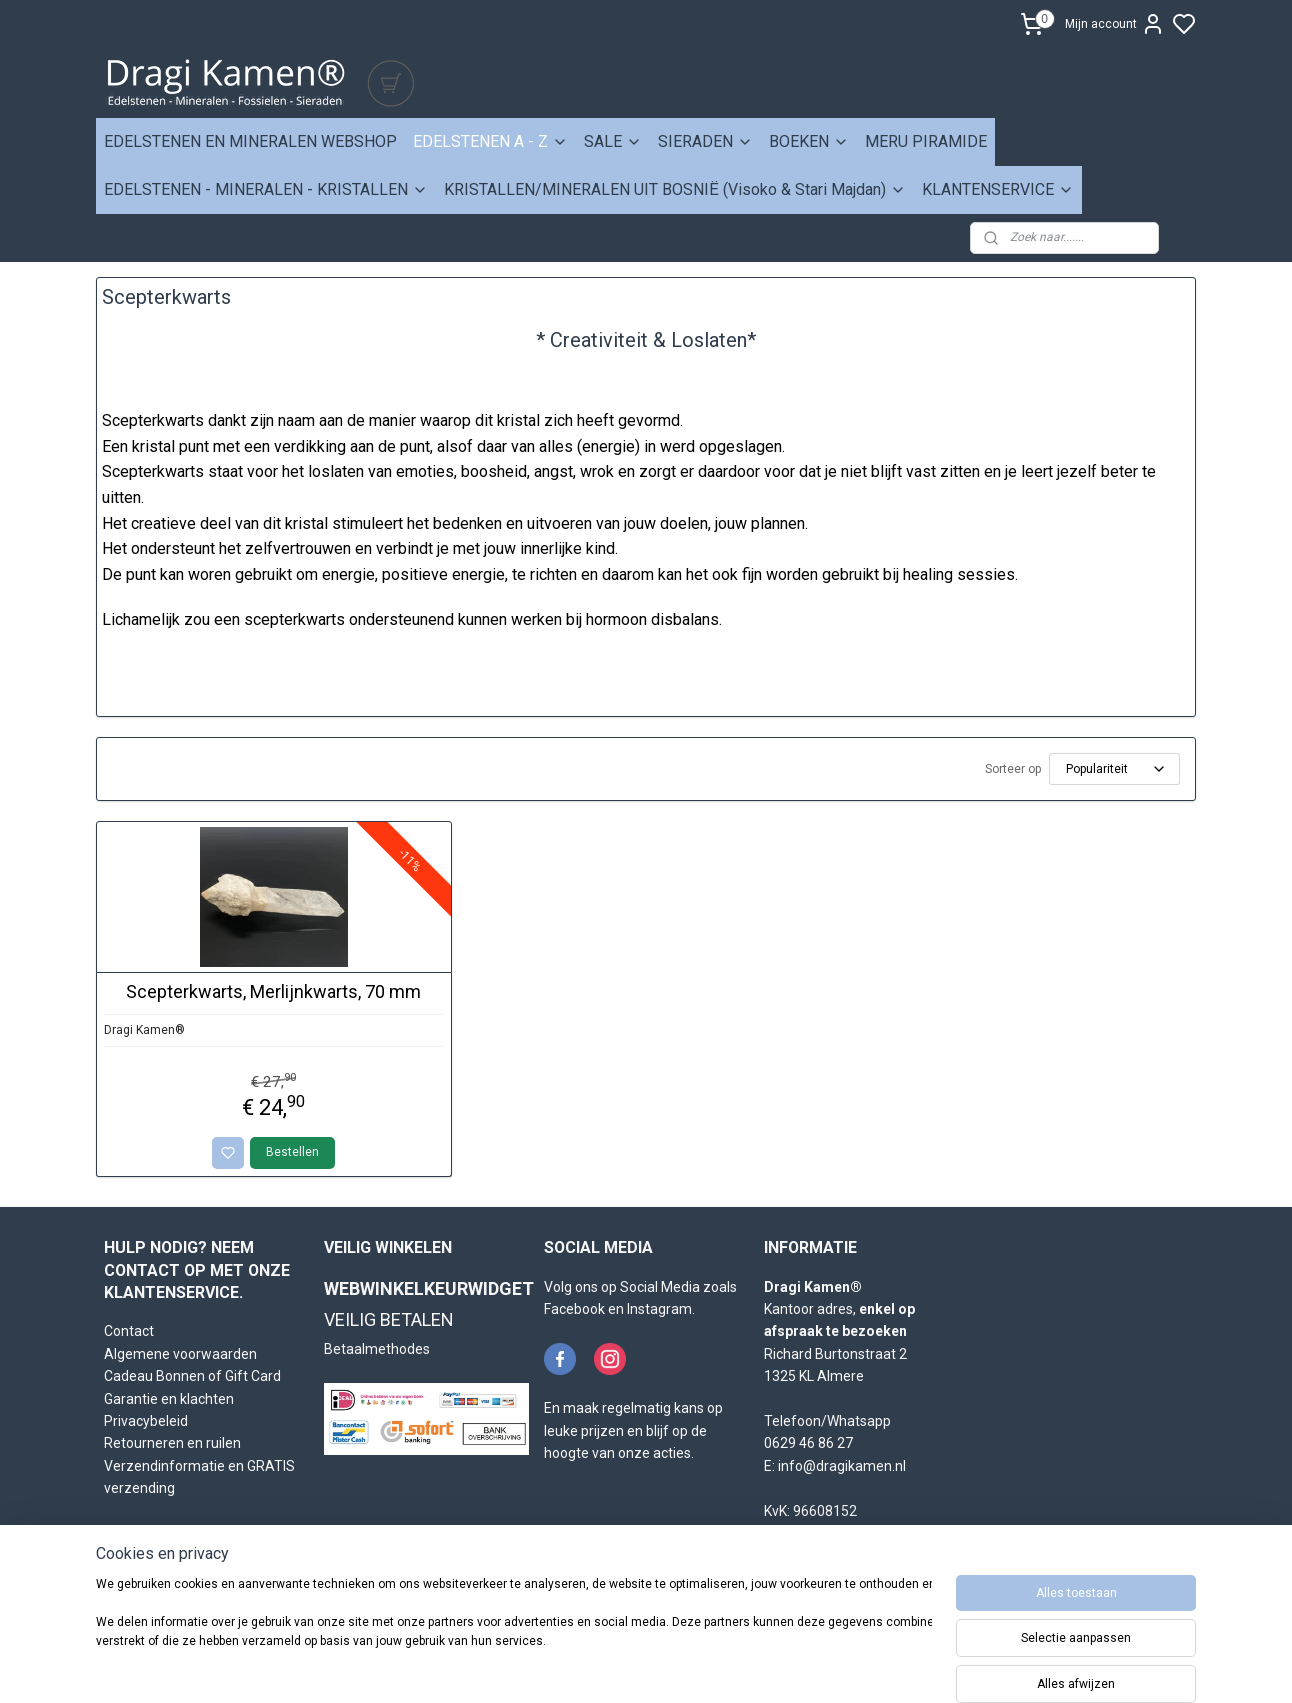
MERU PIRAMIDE (926, 141)
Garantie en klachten (169, 1399)
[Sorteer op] (1114, 769)
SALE (613, 141)
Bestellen (293, 1152)
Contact (129, 1331)
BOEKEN (809, 141)
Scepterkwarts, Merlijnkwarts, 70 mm (274, 991)
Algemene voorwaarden (180, 1354)
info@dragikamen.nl (842, 1466)
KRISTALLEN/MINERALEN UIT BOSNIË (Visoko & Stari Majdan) (675, 189)
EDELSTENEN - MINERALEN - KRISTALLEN (266, 189)
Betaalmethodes (377, 1349)
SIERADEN (705, 141)
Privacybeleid (146, 1421)
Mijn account (1115, 24)
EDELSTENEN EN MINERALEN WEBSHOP (250, 141)
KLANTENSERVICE (998, 189)
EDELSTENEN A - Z (490, 141)
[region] (514, 1635)
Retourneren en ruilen (172, 1443)
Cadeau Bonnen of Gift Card (192, 1376)
